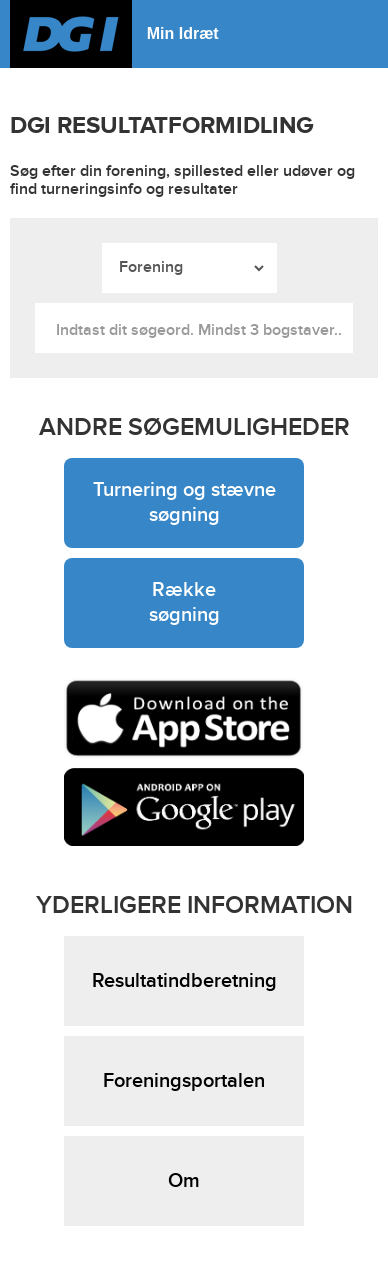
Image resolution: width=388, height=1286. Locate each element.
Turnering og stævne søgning (184, 502)
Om (184, 1181)
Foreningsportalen (184, 1081)
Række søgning (184, 602)
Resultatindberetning (184, 981)
